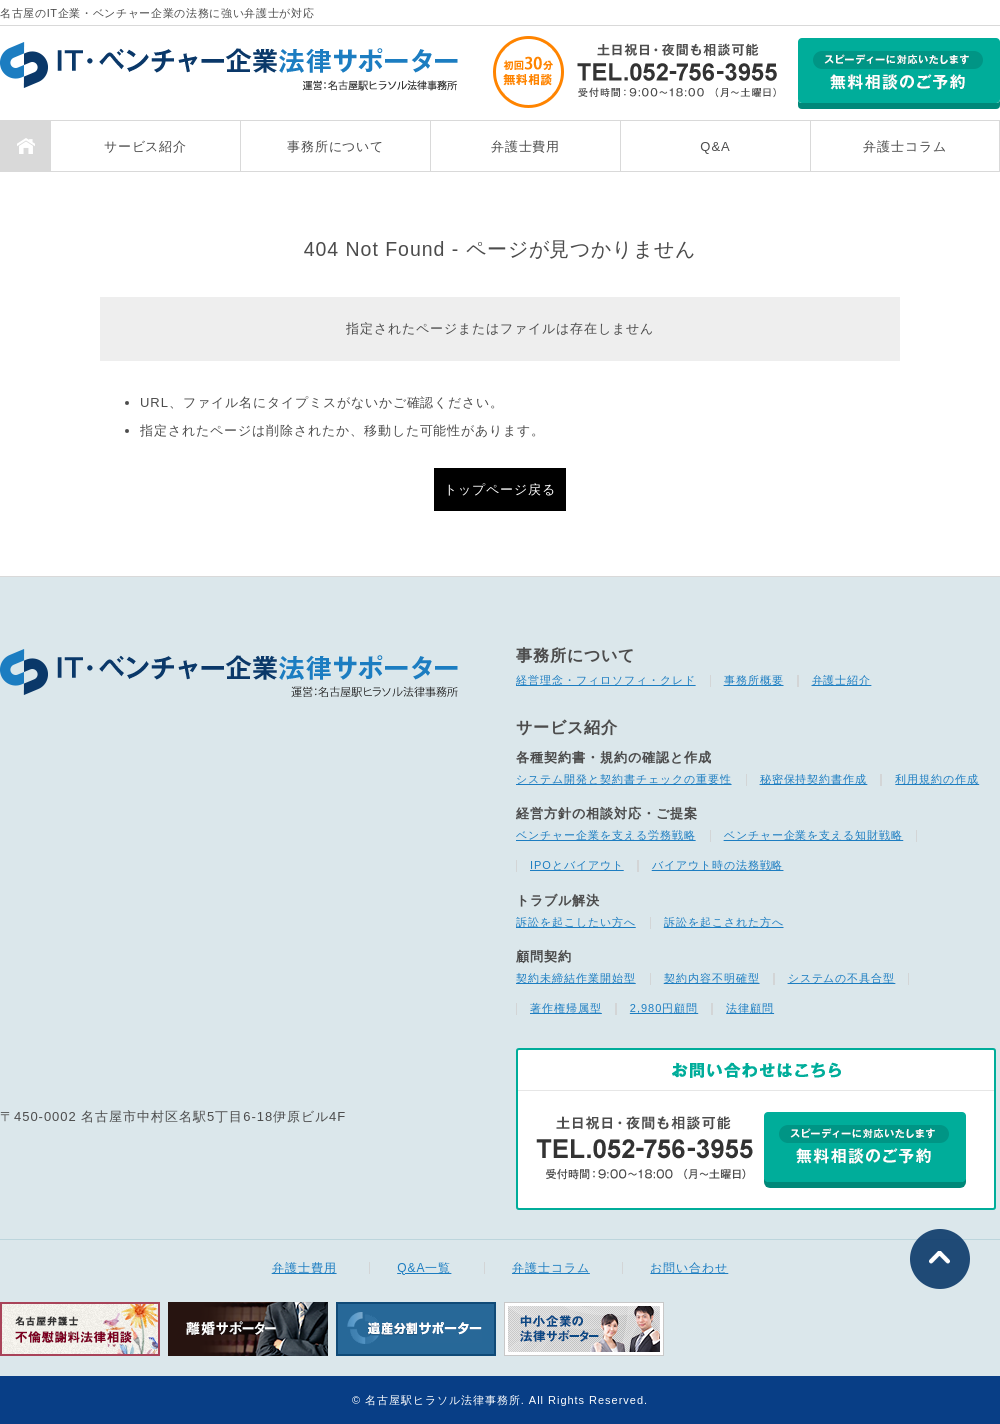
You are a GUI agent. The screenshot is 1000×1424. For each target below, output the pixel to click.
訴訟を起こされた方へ (724, 922)
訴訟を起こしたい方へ (576, 922)
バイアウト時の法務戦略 (718, 865)
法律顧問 (750, 1008)
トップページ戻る (500, 489)
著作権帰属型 (566, 1008)
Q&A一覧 (424, 1268)
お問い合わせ (689, 1268)
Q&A (715, 146)
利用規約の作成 (937, 779)
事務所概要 (754, 680)
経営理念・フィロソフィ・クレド (606, 680)
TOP (25, 146)
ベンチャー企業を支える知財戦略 (814, 835)
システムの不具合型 (842, 978)
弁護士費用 (526, 146)
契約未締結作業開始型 (576, 978)
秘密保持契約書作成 (814, 779)
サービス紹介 (146, 146)
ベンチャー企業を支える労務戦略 (606, 835)
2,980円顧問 (664, 1008)
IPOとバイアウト (577, 865)
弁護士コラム (905, 146)
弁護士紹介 (842, 680)
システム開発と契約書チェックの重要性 (624, 779)
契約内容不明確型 (712, 978)
